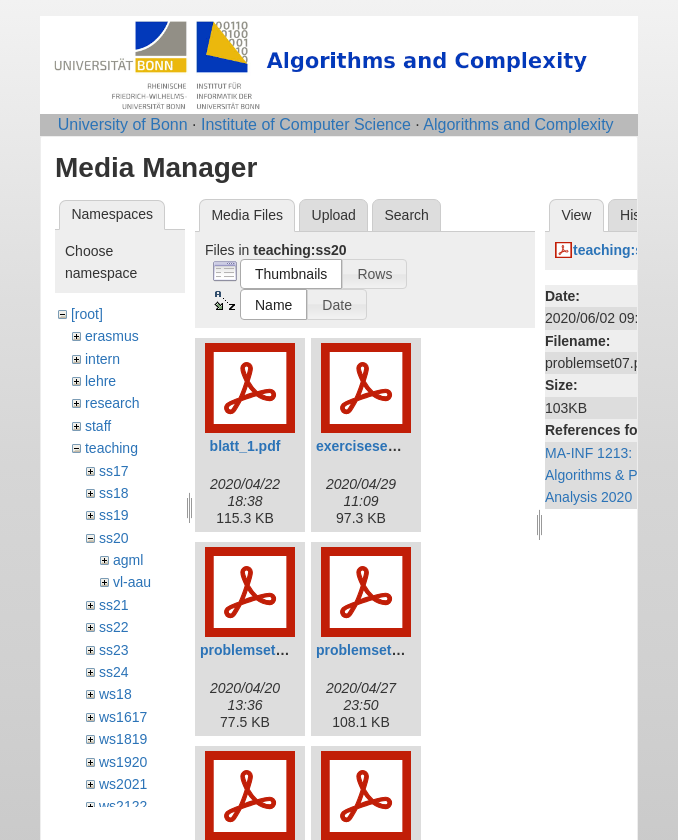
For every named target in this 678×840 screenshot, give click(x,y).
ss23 (114, 650)
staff (98, 426)
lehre (100, 381)
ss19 (114, 515)
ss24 (114, 672)
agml (128, 560)
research (112, 403)
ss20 (114, 538)
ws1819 (123, 739)
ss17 (114, 471)
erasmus (112, 336)
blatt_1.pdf (245, 446)
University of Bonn (123, 124)
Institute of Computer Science (306, 124)
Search (406, 215)
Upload (334, 215)
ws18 (115, 694)
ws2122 (123, 806)
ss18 (114, 493)
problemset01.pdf (258, 650)
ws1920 (123, 762)
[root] (87, 314)
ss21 (114, 605)
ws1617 (123, 717)
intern (102, 359)
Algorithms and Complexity (518, 124)
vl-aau (132, 582)
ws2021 (123, 784)
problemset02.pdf (374, 650)
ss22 (114, 627)
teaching (111, 448)
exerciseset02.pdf (375, 446)
